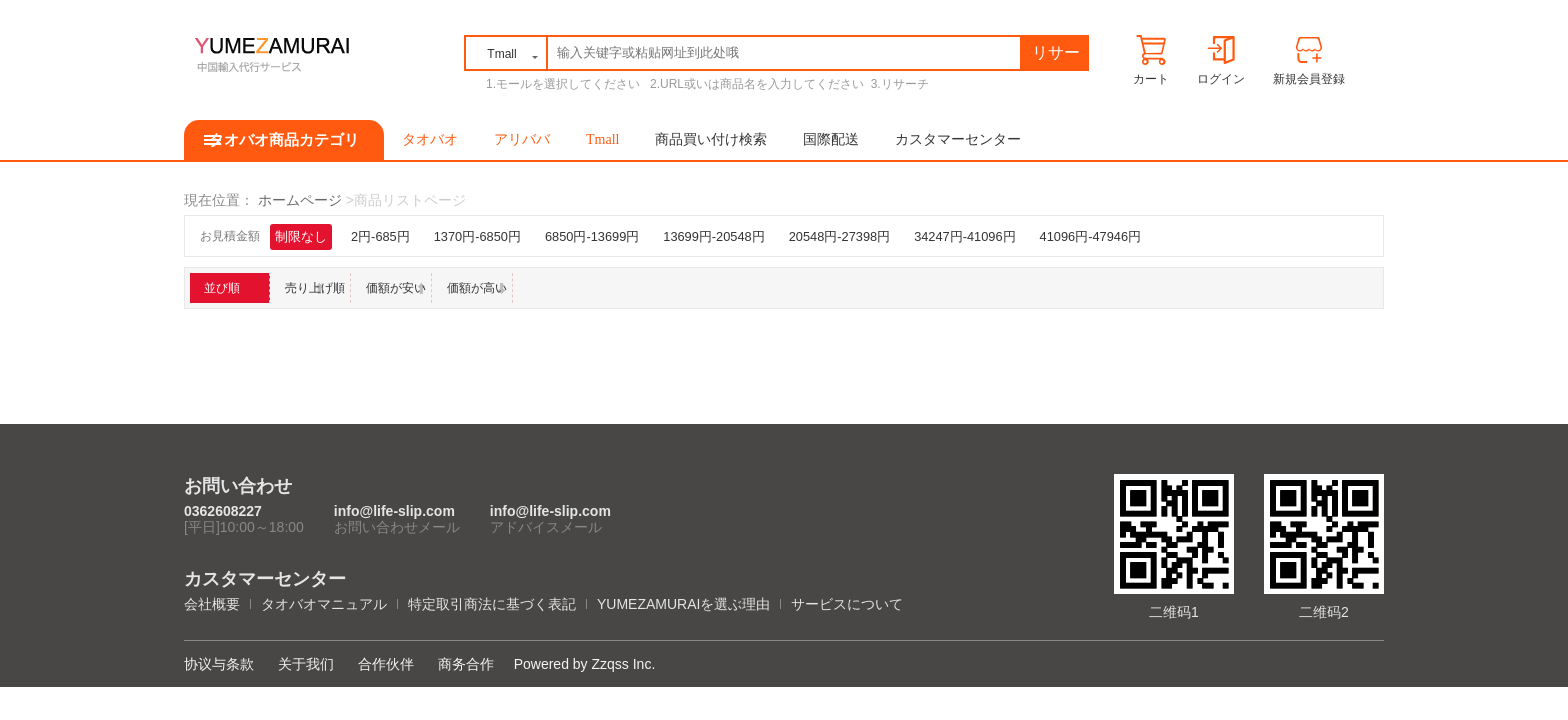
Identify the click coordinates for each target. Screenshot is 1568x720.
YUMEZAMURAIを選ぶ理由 (683, 604)
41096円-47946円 (1090, 236)
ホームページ (300, 200)
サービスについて (847, 604)
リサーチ (1056, 56)
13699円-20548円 (713, 236)
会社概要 (212, 604)
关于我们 (306, 664)
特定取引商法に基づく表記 (492, 604)
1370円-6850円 (477, 236)
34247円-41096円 (964, 236)
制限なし (301, 236)
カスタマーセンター (958, 139)
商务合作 (466, 664)
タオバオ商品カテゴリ (284, 140)
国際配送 (831, 139)
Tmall (602, 139)
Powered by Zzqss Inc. (585, 664)
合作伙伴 (386, 664)
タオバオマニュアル (324, 604)
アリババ (522, 139)
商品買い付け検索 (711, 139)
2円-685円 (380, 236)
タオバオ (430, 139)
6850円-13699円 (592, 236)
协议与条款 (219, 664)
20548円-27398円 (839, 236)
